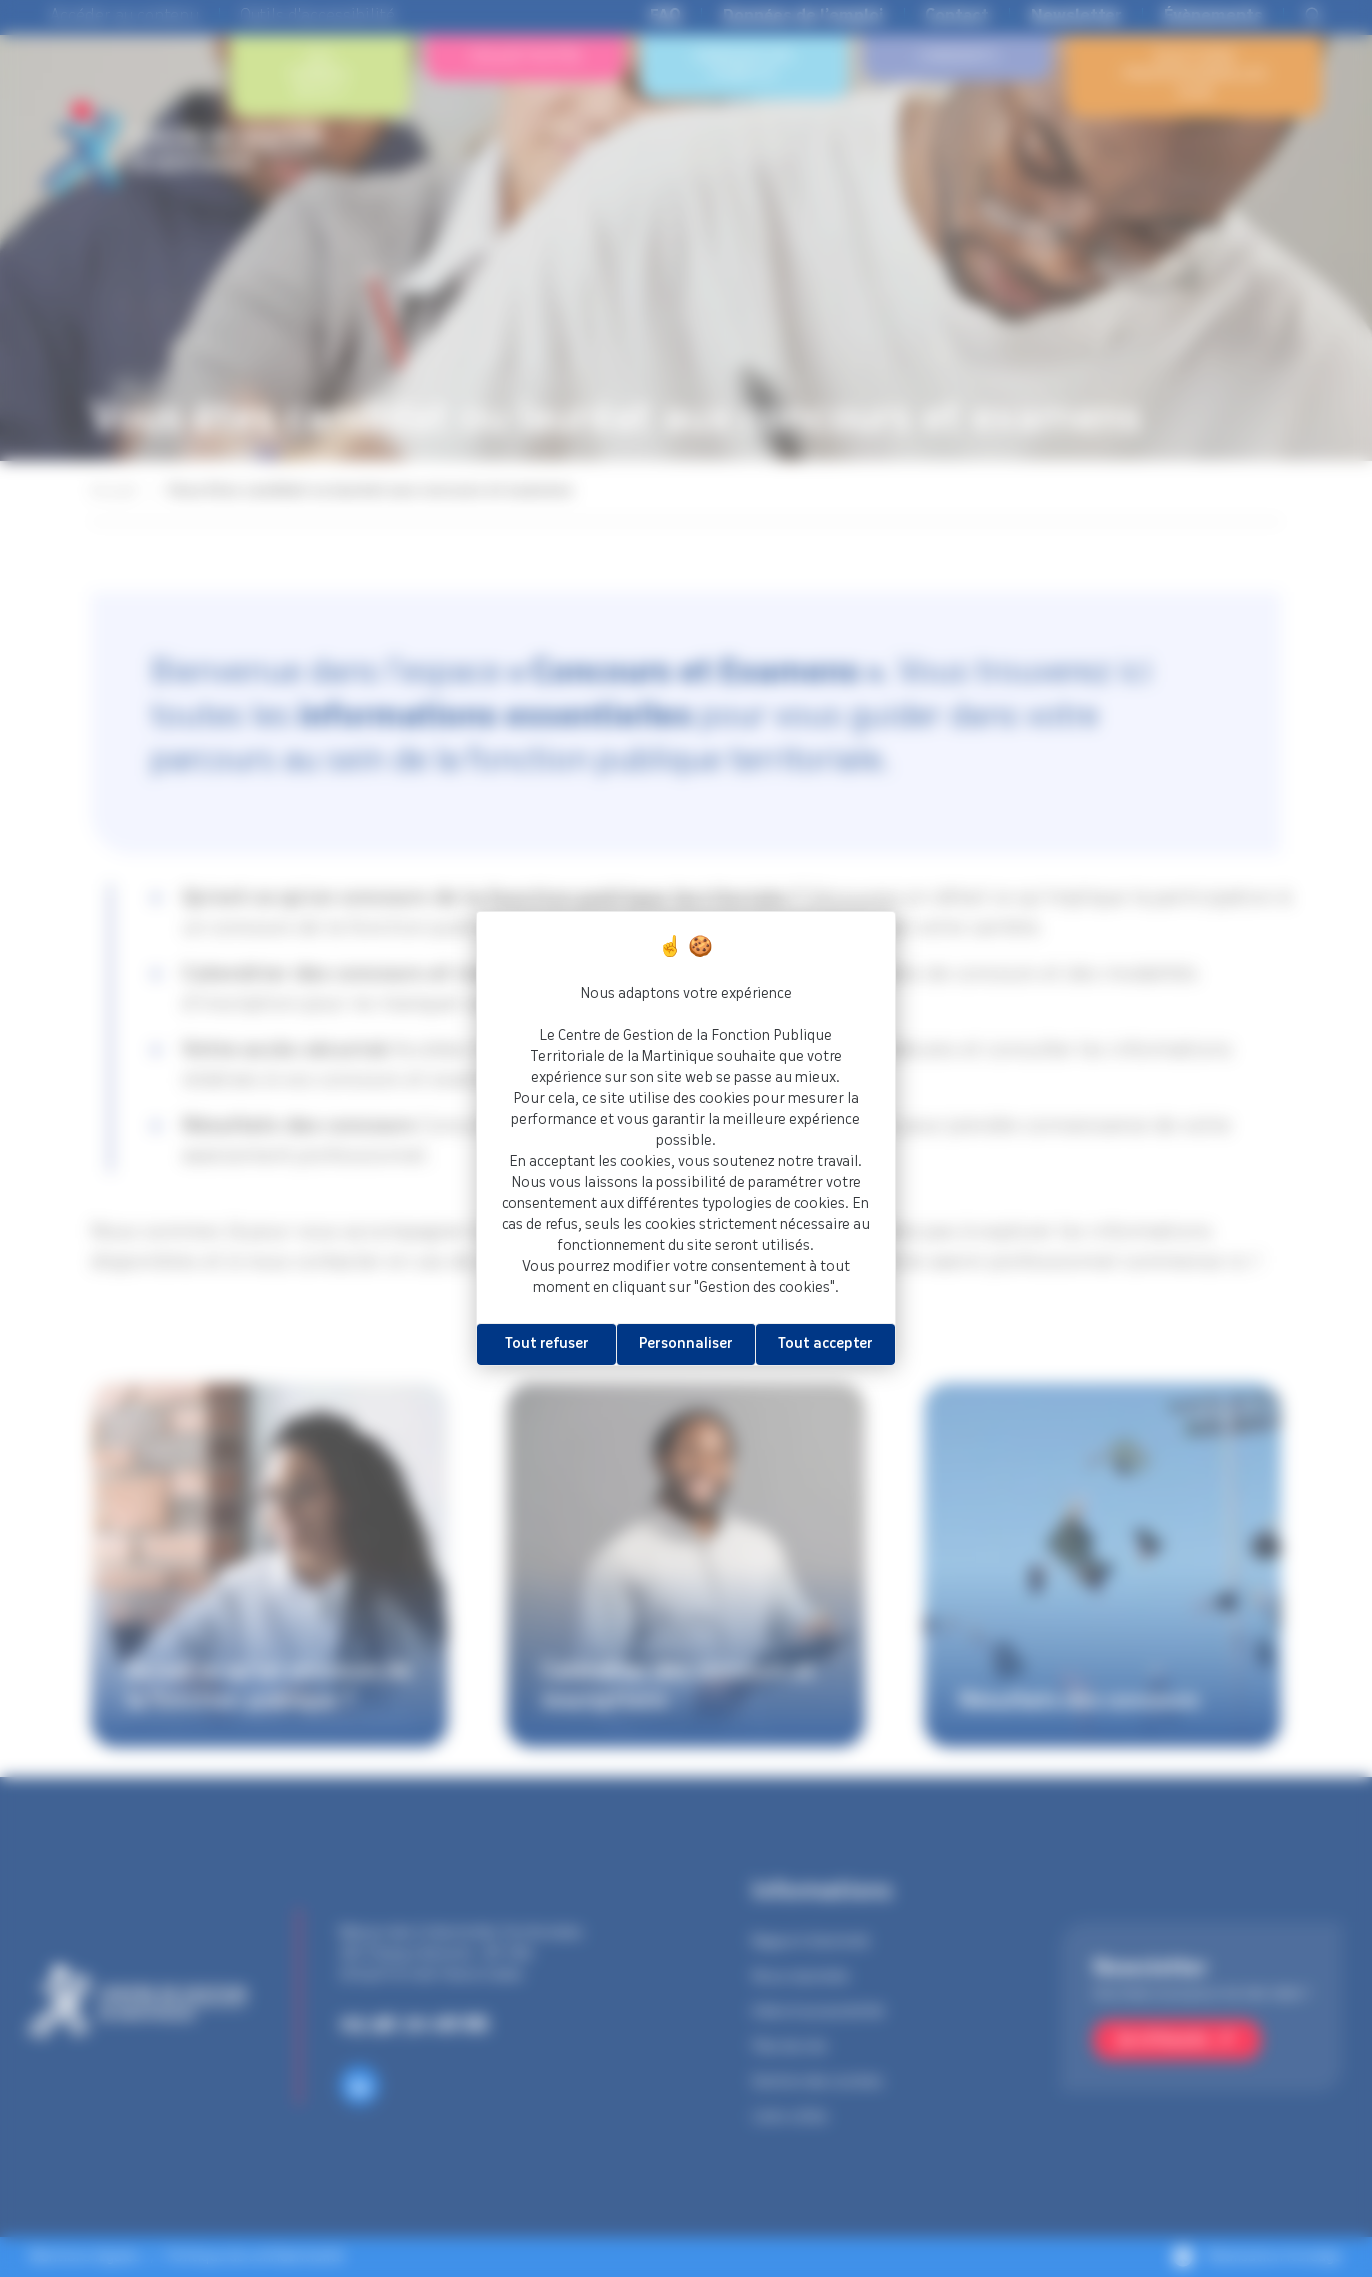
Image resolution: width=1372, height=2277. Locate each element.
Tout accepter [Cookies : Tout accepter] (825, 1344)
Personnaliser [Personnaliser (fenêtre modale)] (686, 1344)
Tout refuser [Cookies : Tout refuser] (547, 1344)
